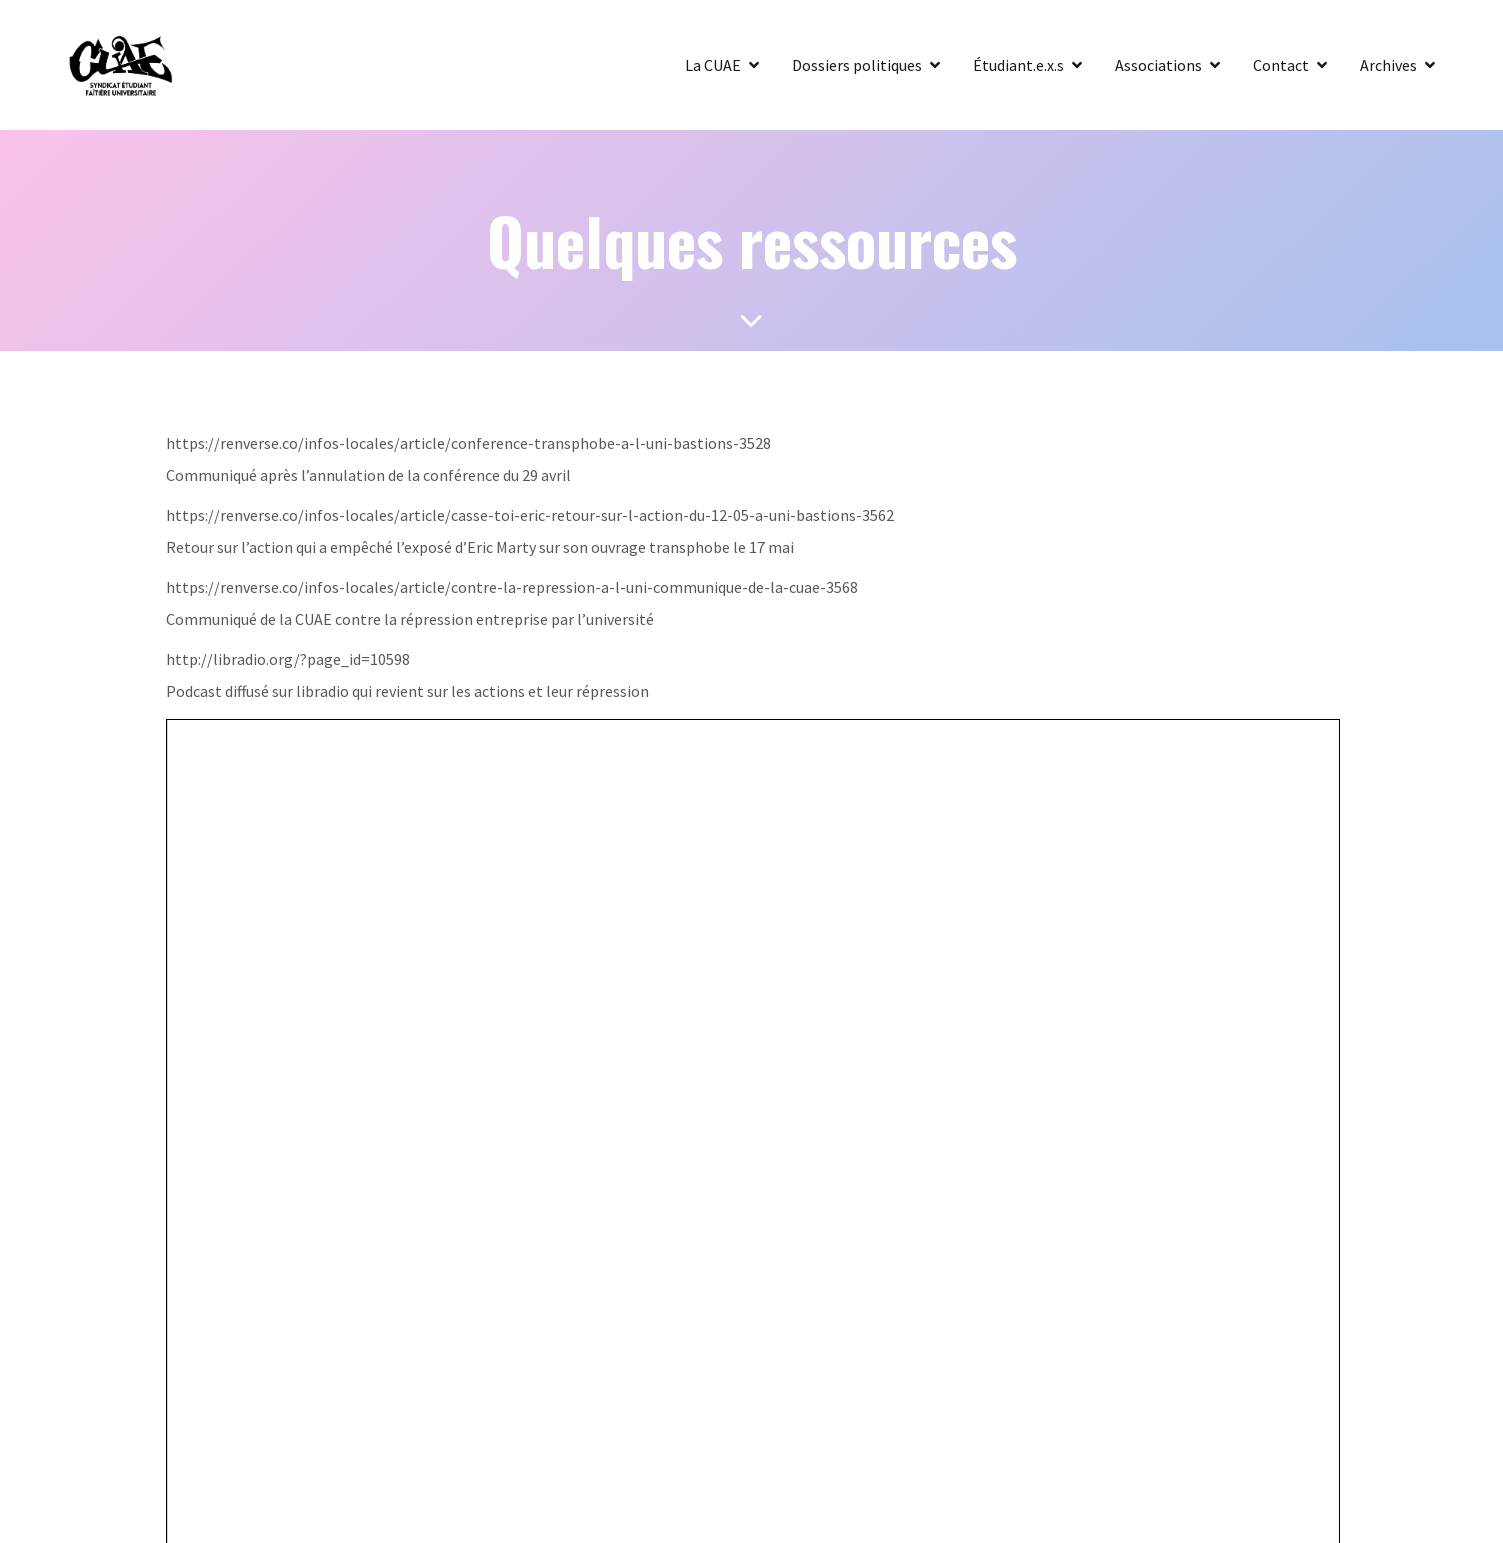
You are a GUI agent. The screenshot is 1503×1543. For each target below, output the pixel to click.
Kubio (927, 969)
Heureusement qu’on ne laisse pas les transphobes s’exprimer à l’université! (532, 775)
